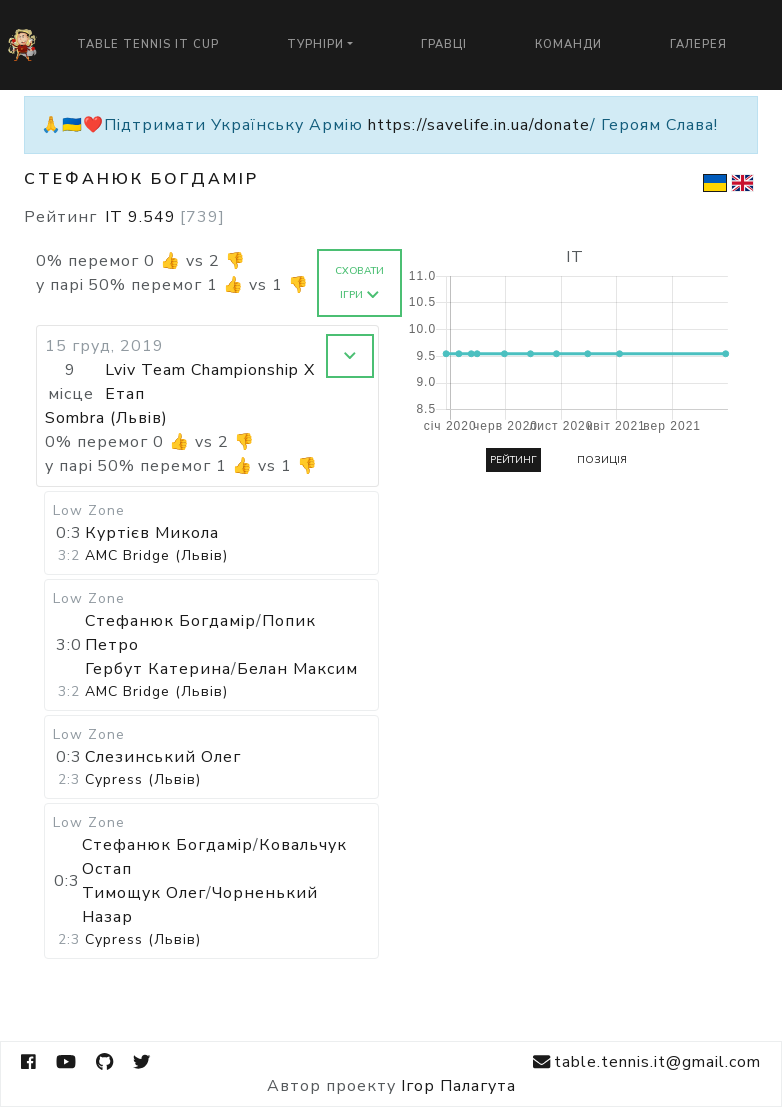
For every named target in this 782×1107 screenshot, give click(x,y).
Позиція (602, 460)
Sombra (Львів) (106, 418)
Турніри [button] (315, 44)
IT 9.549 (165, 217)
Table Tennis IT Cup (148, 44)
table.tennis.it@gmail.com (647, 1062)
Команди (568, 44)
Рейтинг (513, 460)
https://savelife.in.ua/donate (479, 125)
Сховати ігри (359, 283)
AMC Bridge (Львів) (156, 555)
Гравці (444, 44)
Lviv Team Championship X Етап (210, 382)
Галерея (698, 44)
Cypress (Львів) (143, 779)
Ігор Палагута (458, 1086)
